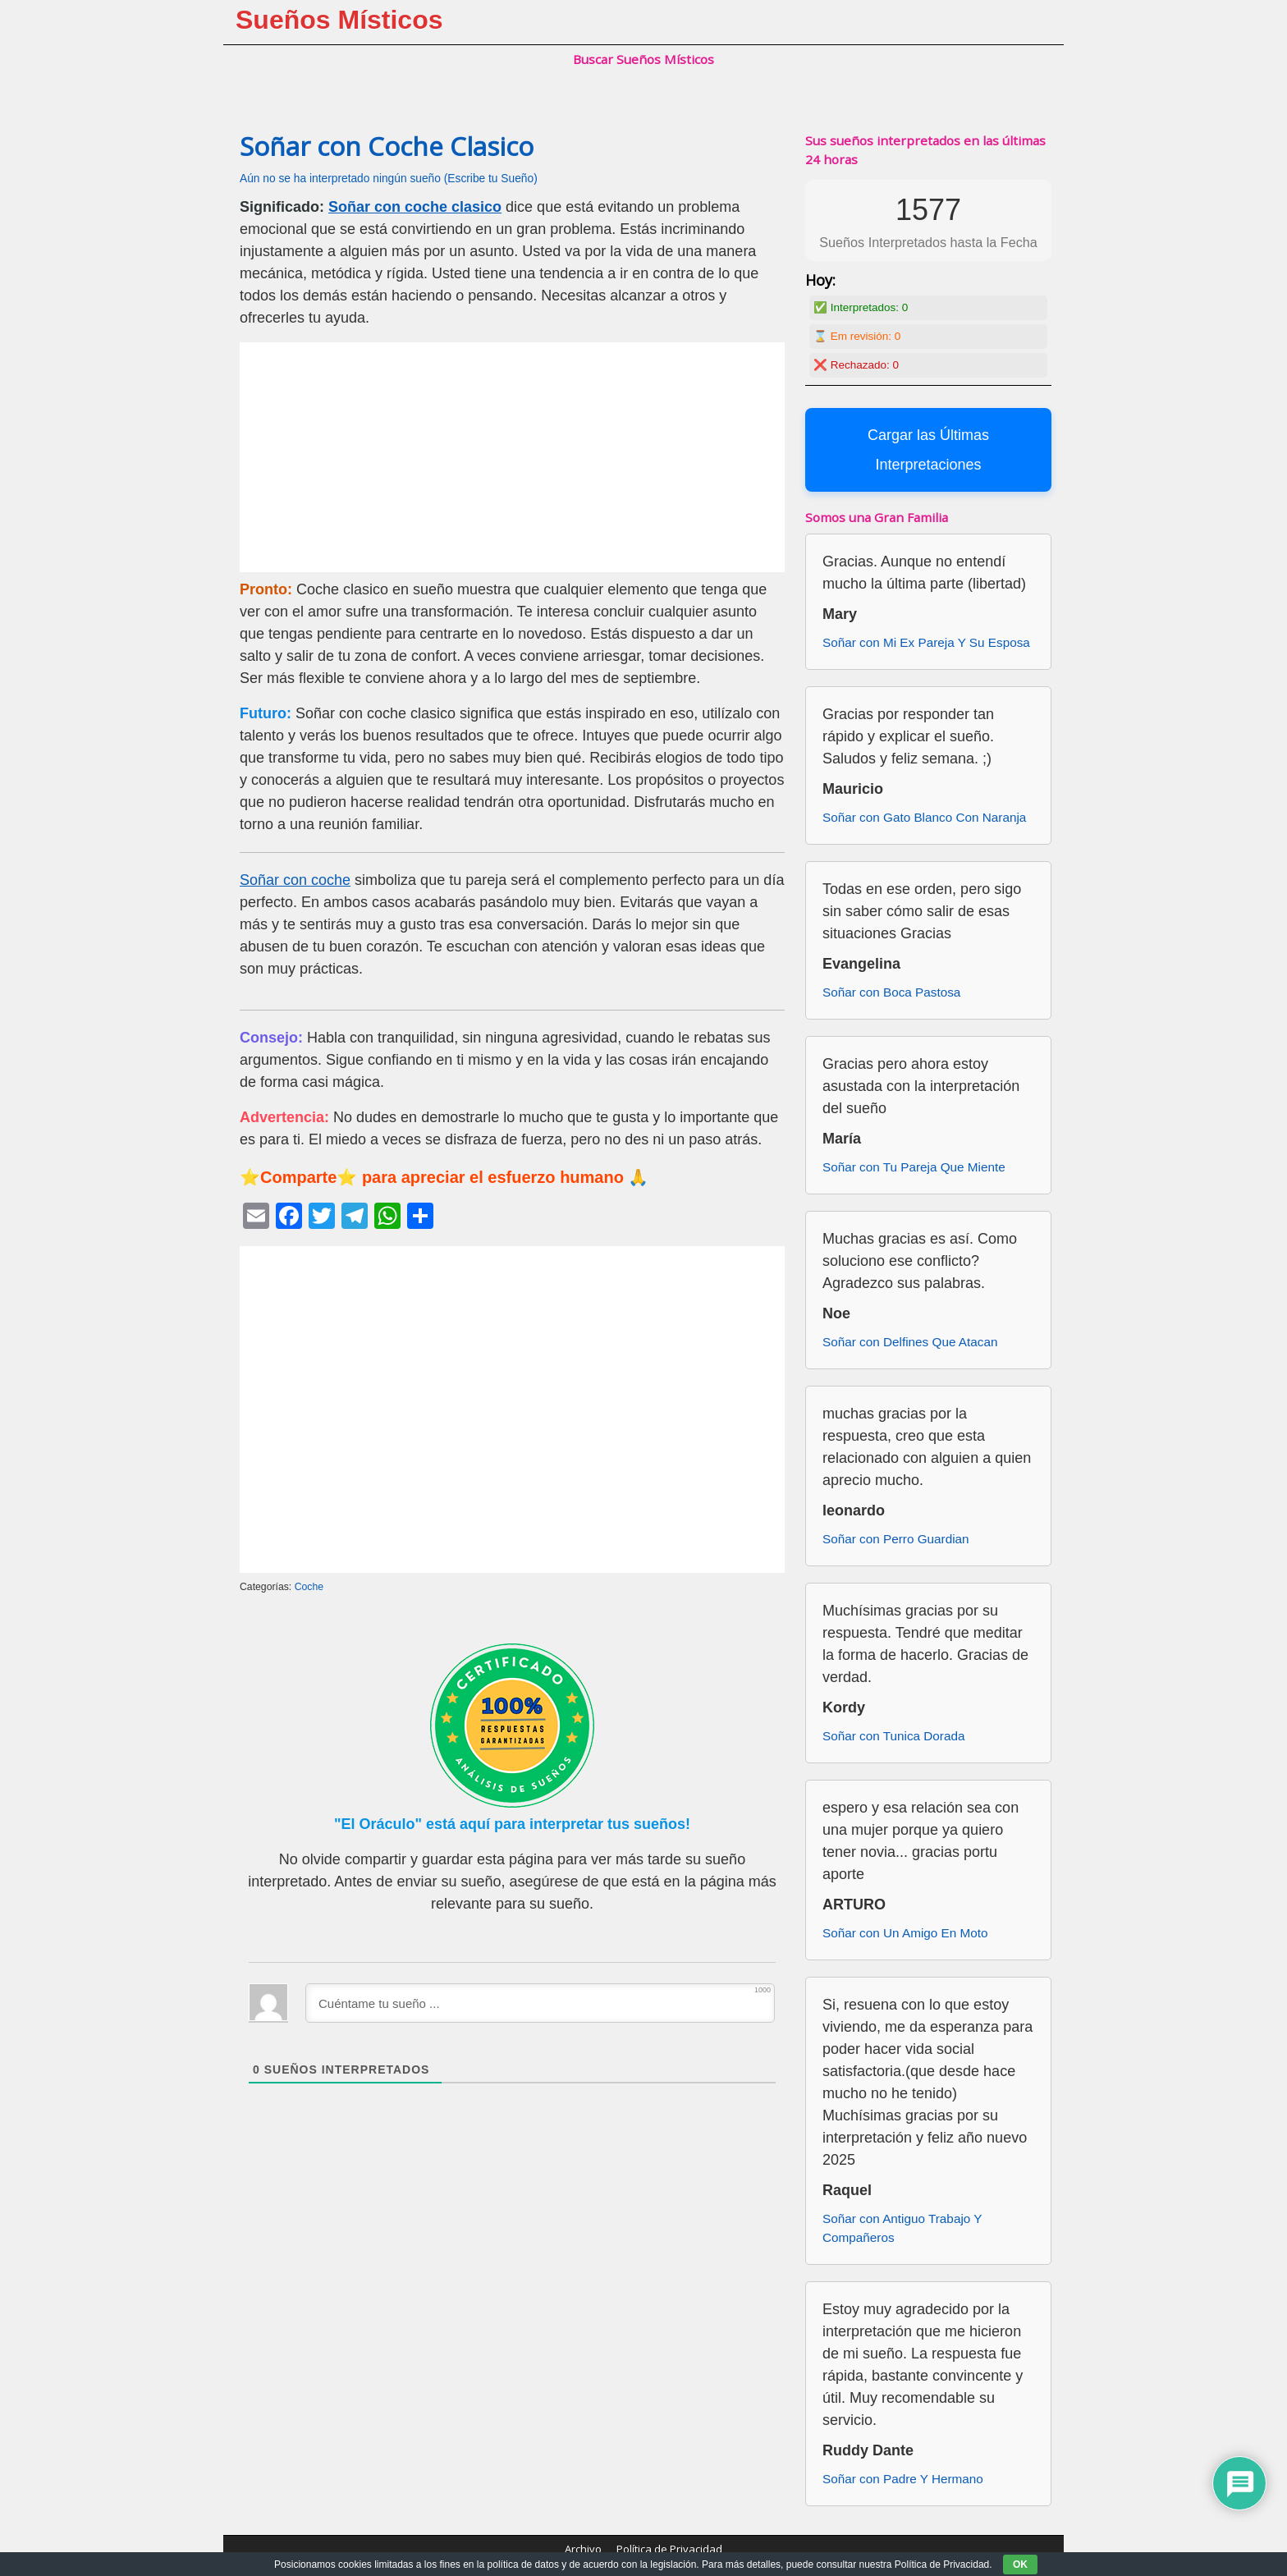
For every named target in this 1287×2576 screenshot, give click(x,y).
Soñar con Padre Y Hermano (902, 2479)
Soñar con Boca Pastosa (891, 992)
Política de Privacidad (669, 2549)
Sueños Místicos (339, 19)
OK (1020, 2564)
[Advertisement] (512, 457)
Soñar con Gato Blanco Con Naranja (924, 817)
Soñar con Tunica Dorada (893, 1736)
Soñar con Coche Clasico (387, 146)
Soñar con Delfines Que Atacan (909, 1342)
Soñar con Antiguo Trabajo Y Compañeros (902, 2228)
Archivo (583, 2549)
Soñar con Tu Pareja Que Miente (913, 1167)
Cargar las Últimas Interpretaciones (928, 450)
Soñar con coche (295, 880)
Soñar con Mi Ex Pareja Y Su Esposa (926, 642)
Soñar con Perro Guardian (895, 1539)
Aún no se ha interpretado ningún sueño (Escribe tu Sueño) (389, 178)
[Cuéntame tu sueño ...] (540, 2003)
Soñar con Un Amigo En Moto (905, 1933)
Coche (309, 1587)
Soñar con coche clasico (415, 207)
